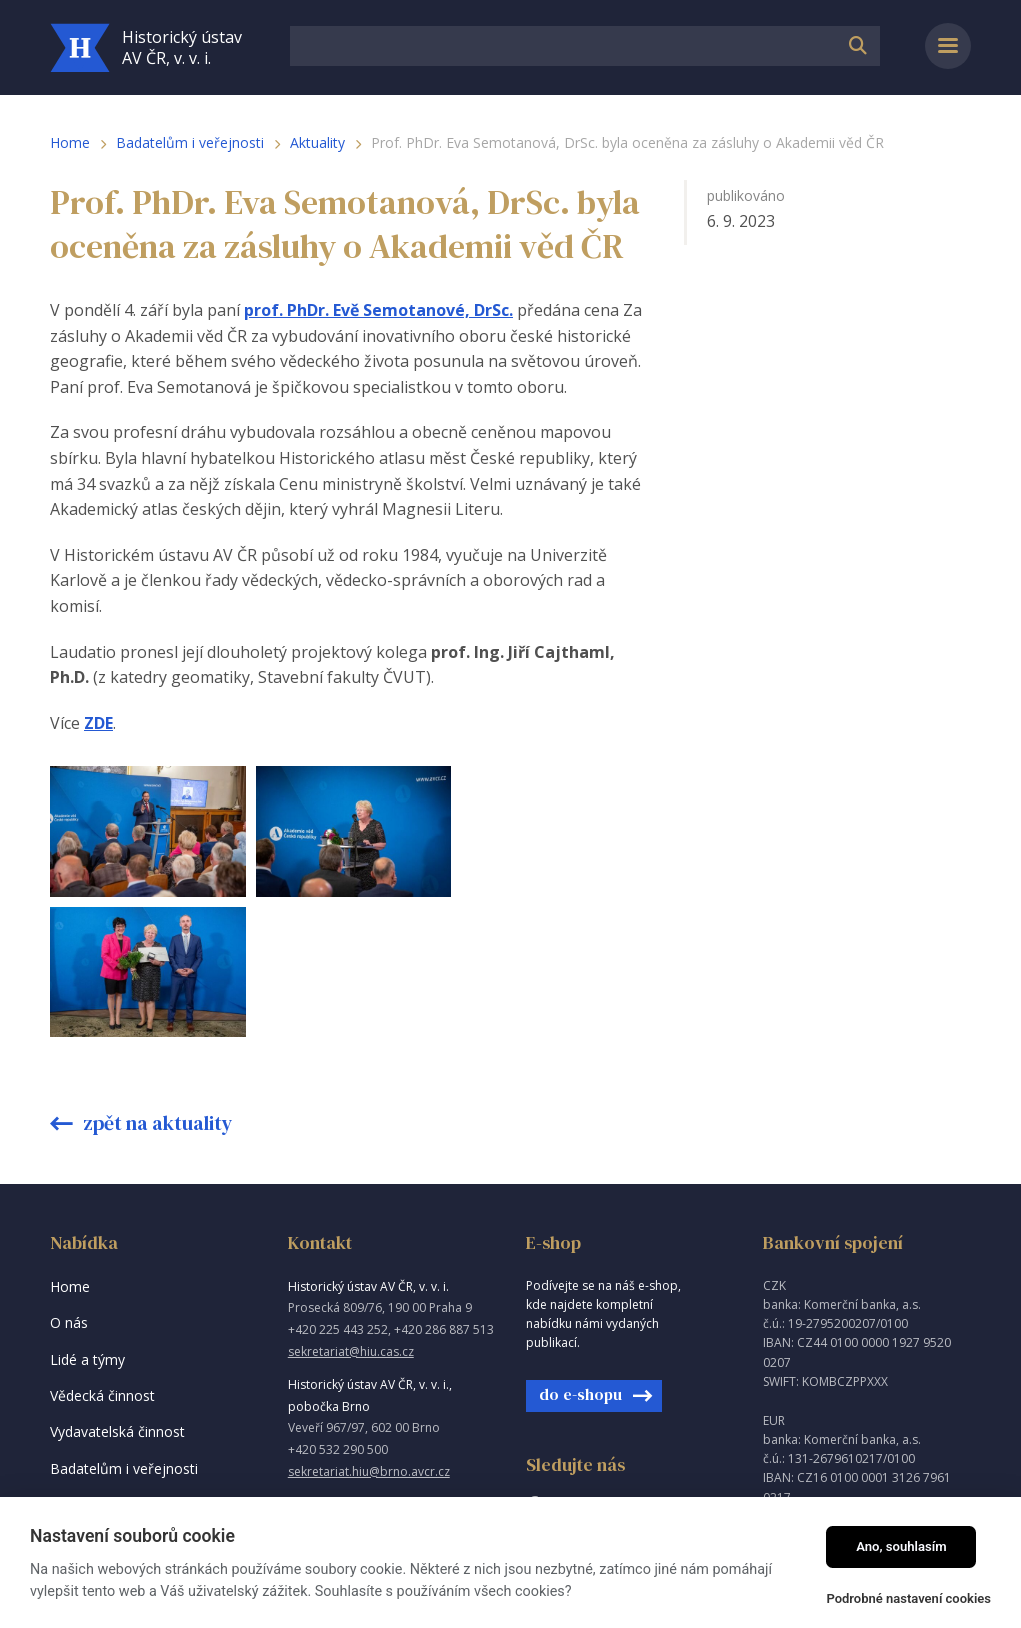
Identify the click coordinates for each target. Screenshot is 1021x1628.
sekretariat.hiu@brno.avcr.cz (369, 1330)
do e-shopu (580, 1253)
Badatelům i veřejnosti (190, 142)
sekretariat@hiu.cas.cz (351, 1210)
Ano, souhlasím (901, 1546)
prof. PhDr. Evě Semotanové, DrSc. (378, 310)
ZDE (98, 723)
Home (70, 142)
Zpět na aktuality (156, 982)
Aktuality (317, 142)
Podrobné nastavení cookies (908, 1598)
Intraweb (791, 1462)
